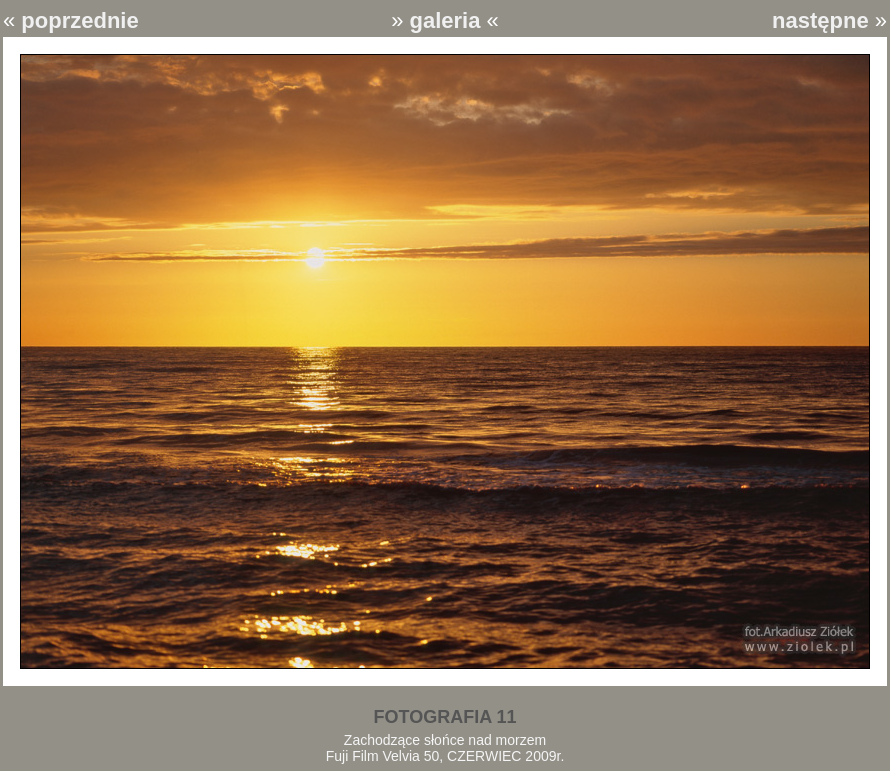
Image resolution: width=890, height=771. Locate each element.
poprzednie (79, 20)
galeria (445, 20)
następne (820, 20)
